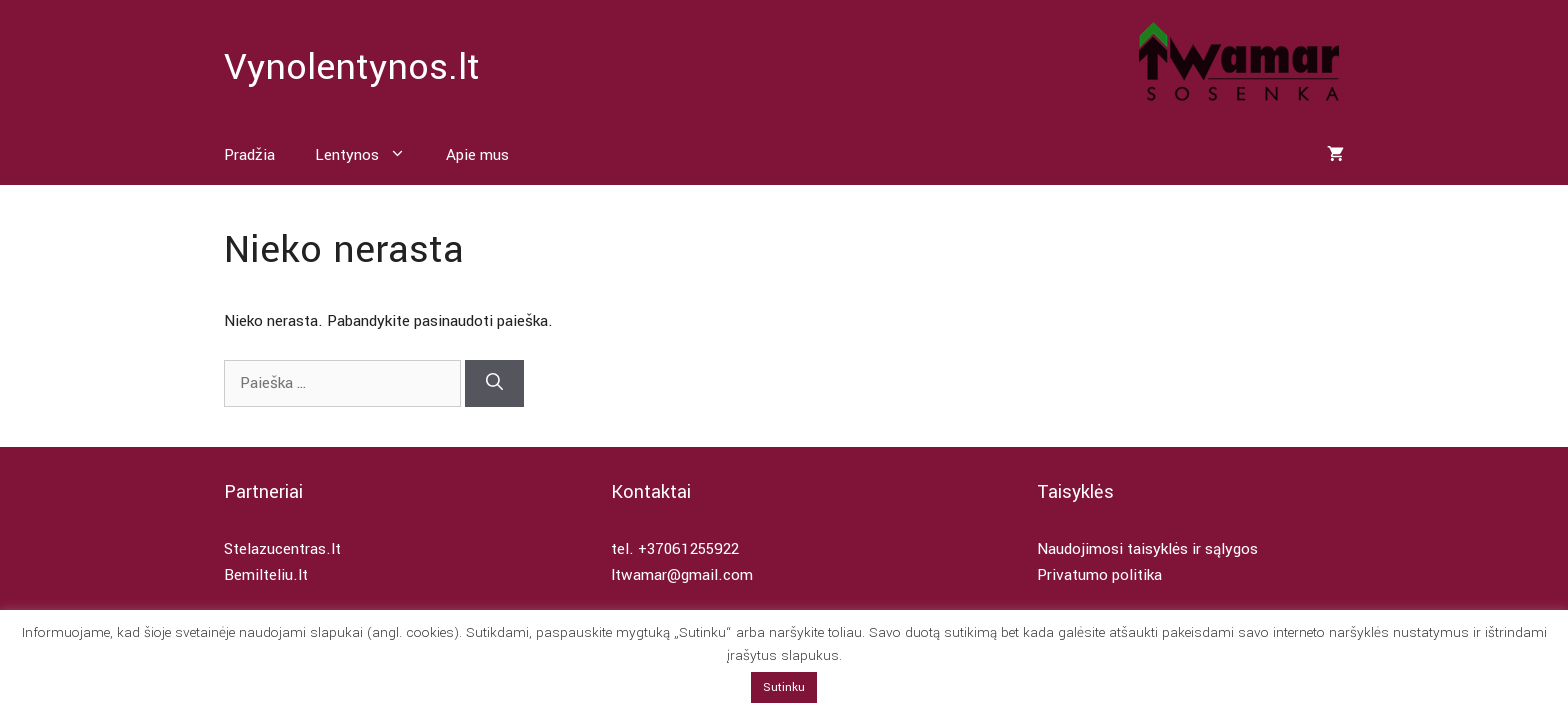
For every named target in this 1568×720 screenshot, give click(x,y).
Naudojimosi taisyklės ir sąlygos (1147, 549)
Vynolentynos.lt (352, 67)
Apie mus (477, 155)
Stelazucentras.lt (282, 549)
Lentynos (370, 155)
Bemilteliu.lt (266, 575)
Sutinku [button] (784, 687)
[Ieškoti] (494, 384)
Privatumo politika (1099, 575)
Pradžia (249, 155)
